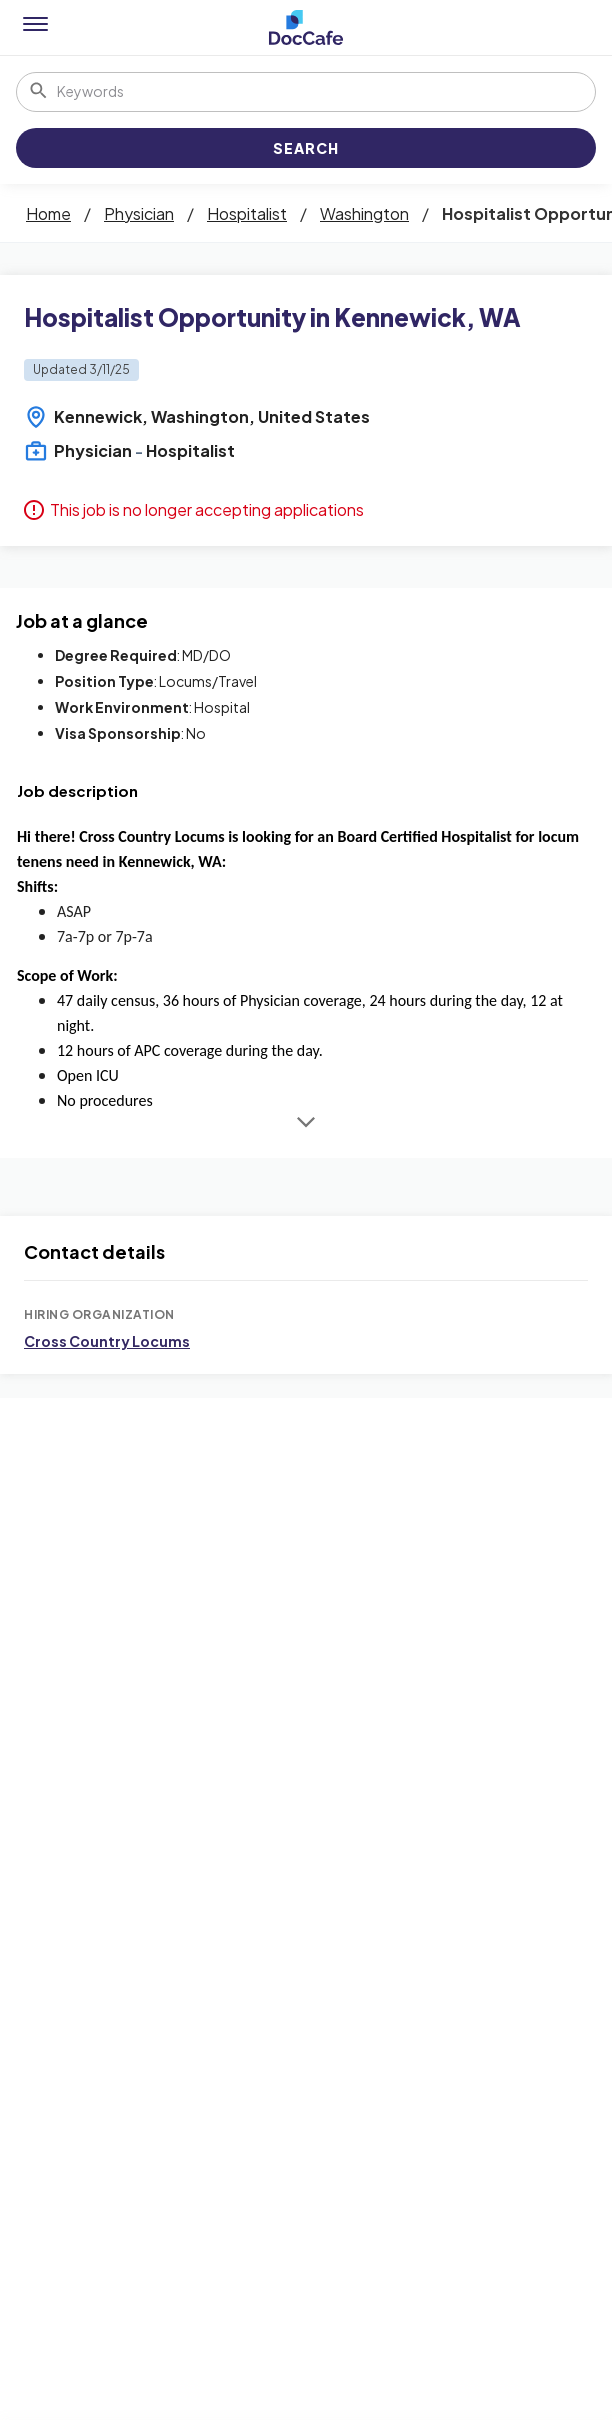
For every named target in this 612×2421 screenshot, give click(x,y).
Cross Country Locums (107, 1341)
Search (306, 148)
